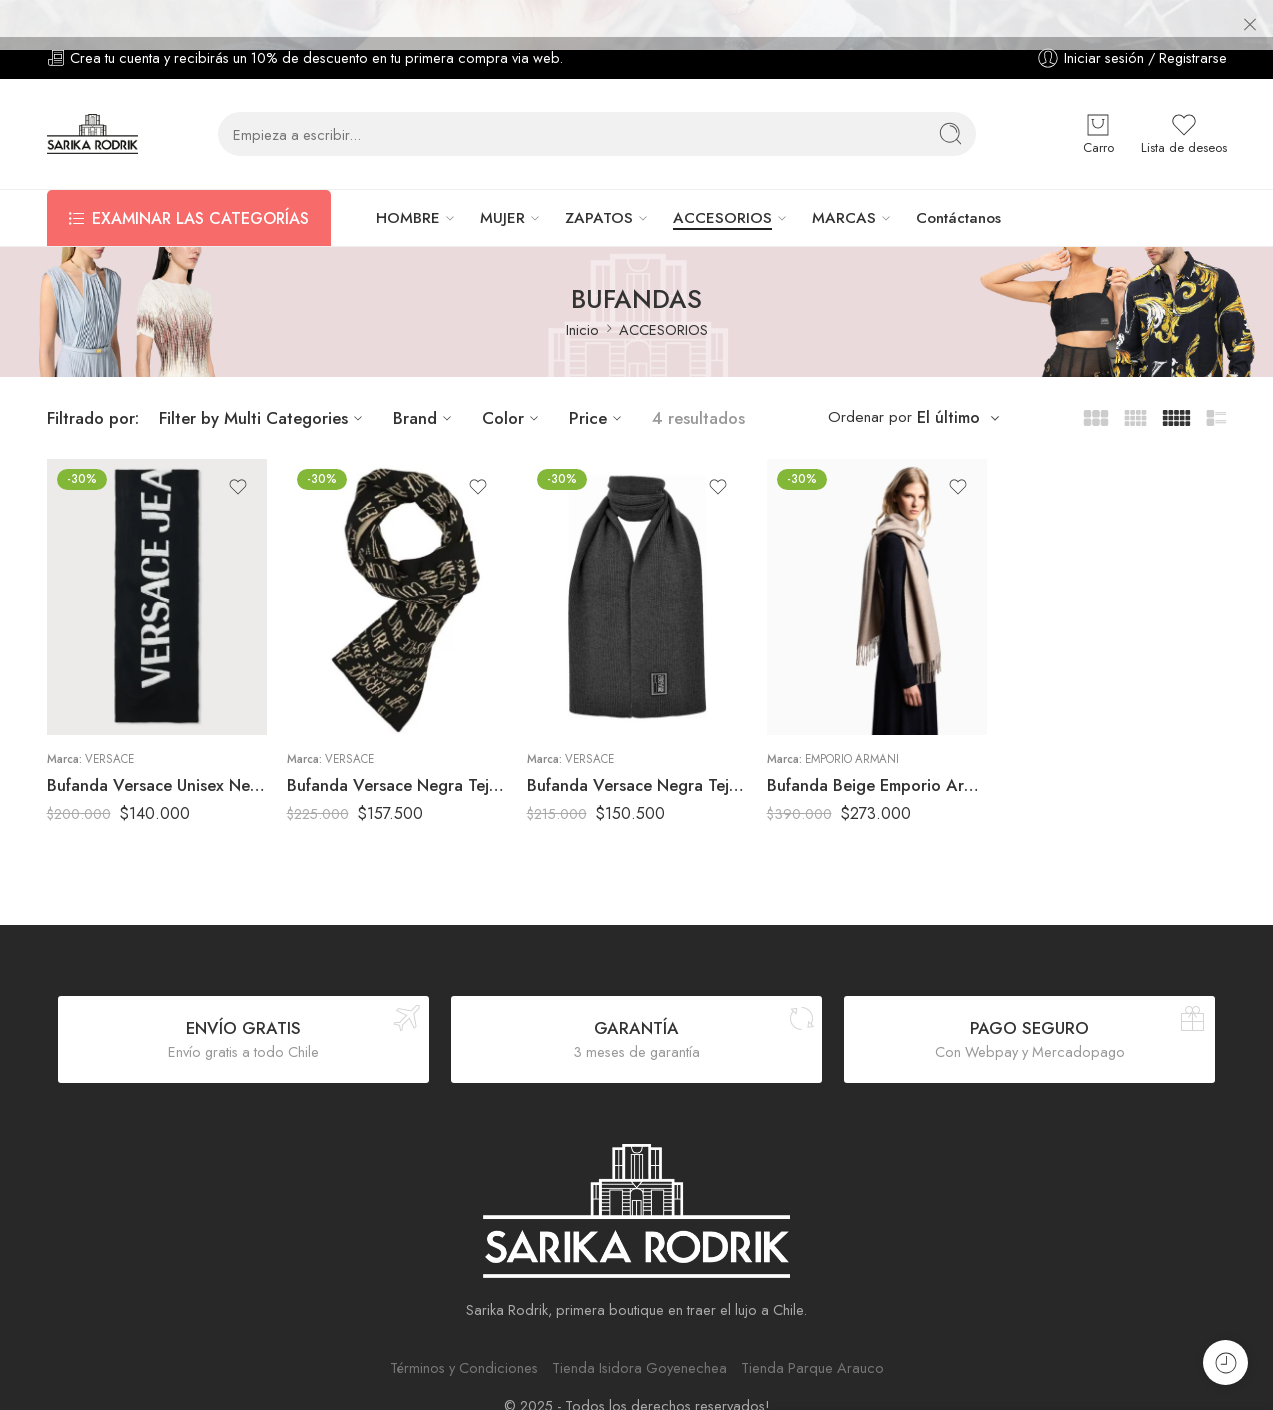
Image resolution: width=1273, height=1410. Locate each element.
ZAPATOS (599, 181)
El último (948, 380)
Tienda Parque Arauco (812, 1329)
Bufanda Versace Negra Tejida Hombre (637, 747)
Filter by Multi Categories (263, 380)
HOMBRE (408, 181)
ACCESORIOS (722, 181)
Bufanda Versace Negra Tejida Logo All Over (397, 747)
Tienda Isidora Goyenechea (639, 1329)
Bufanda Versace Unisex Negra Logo (157, 747)
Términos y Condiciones (464, 1329)
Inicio (582, 292)
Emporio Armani (852, 721)
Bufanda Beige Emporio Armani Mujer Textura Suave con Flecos (877, 747)
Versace (109, 721)
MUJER (502, 181)
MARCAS (844, 181)
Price (598, 380)
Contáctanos (958, 181)
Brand (425, 380)
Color (513, 380)
